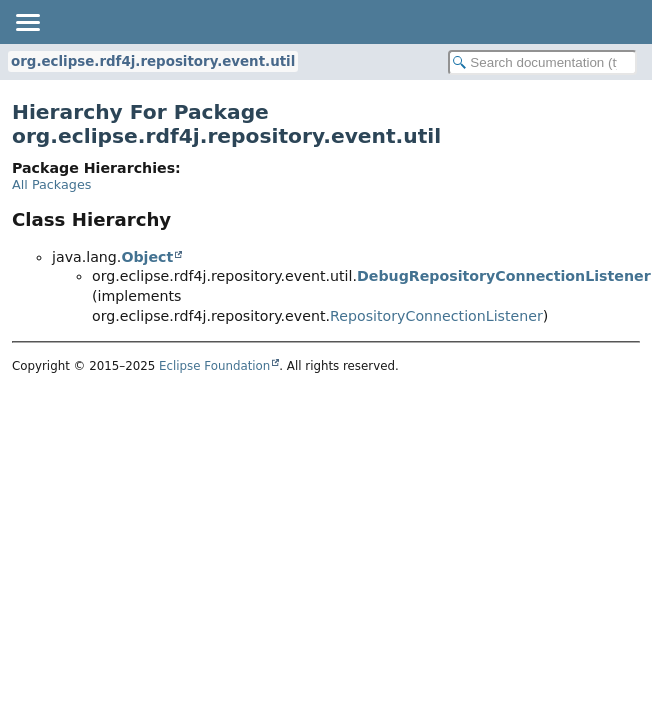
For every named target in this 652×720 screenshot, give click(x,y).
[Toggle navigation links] (27, 22)
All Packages (51, 184)
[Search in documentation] (542, 62)
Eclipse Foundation (214, 366)
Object (147, 257)
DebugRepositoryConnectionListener (504, 276)
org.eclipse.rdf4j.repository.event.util (153, 61)
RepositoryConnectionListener (436, 316)
